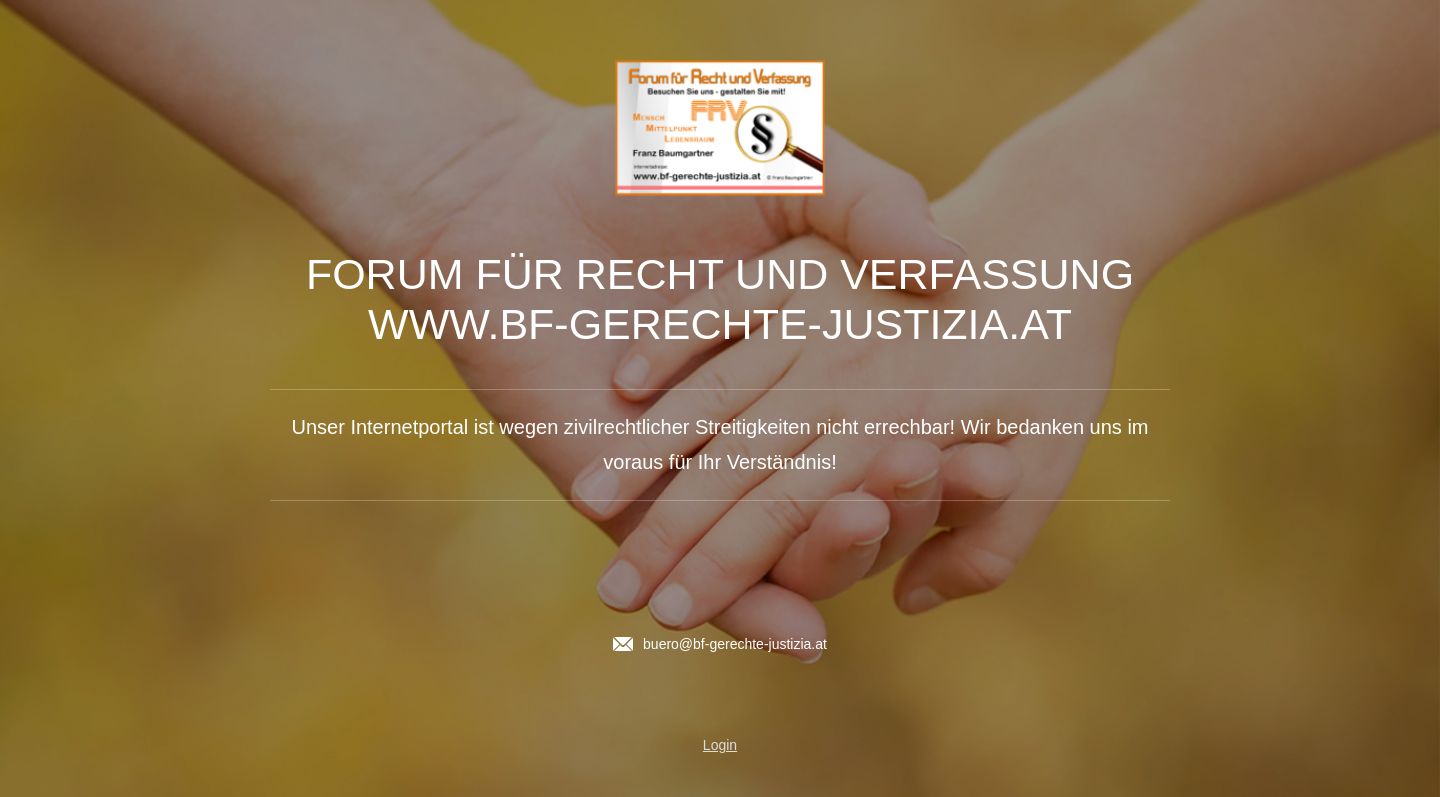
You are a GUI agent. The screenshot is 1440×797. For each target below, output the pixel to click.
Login (720, 745)
